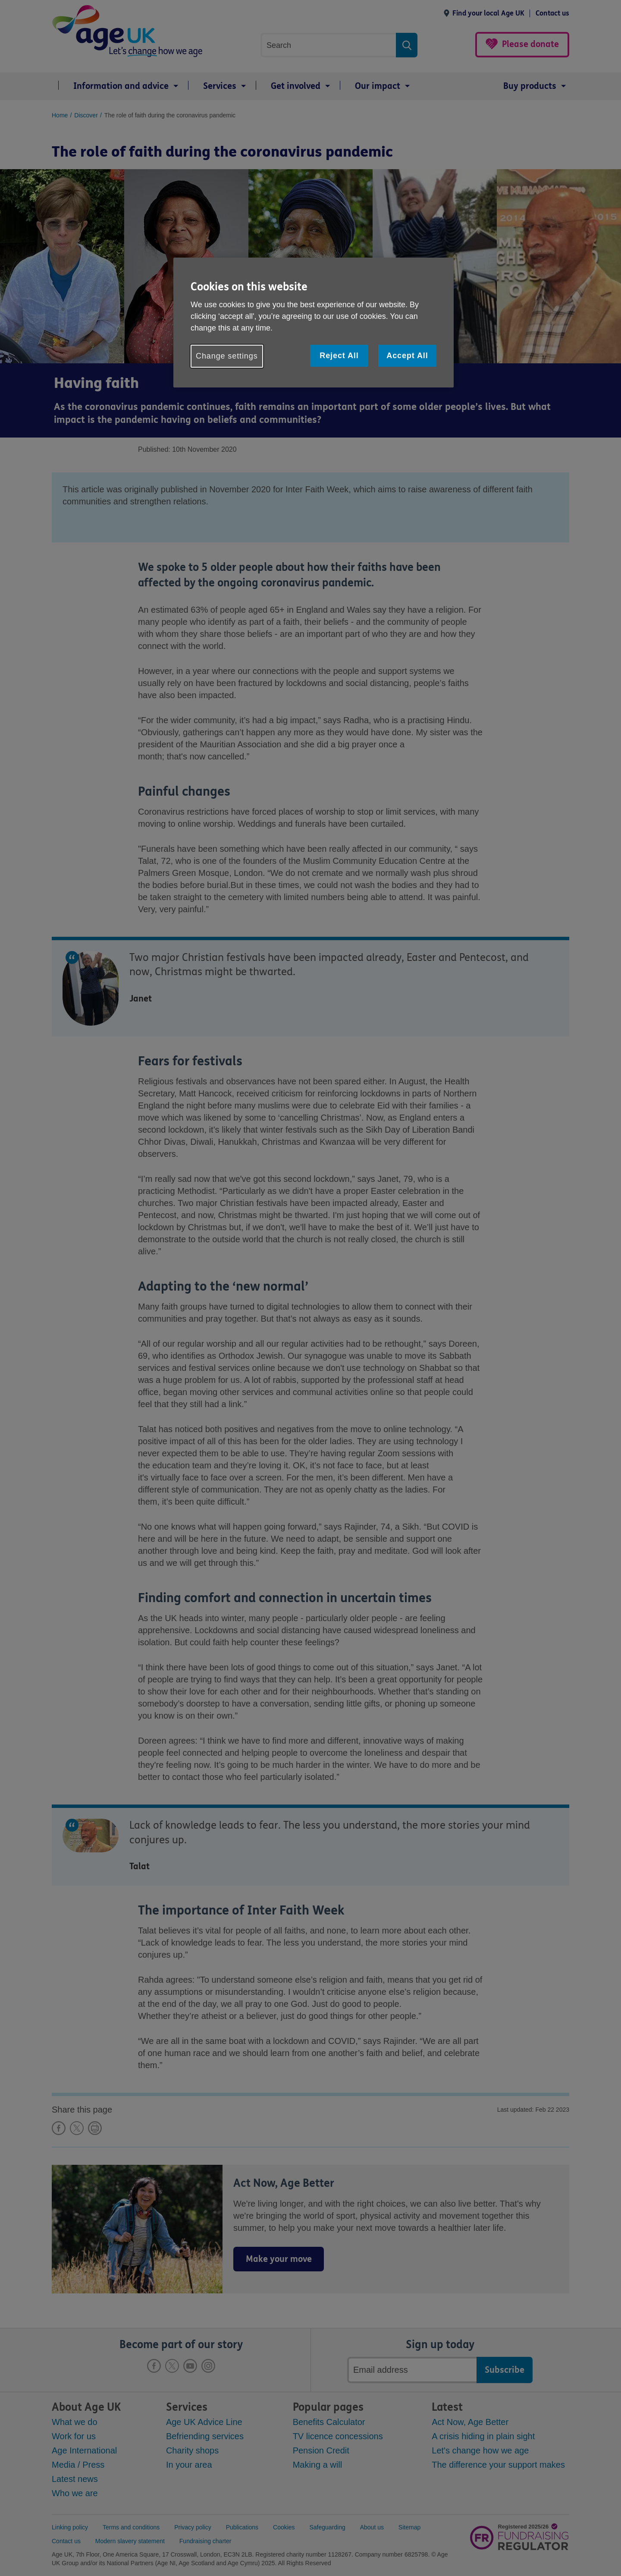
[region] (313, 322)
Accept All (407, 355)
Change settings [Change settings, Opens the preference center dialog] (227, 356)
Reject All (339, 355)
